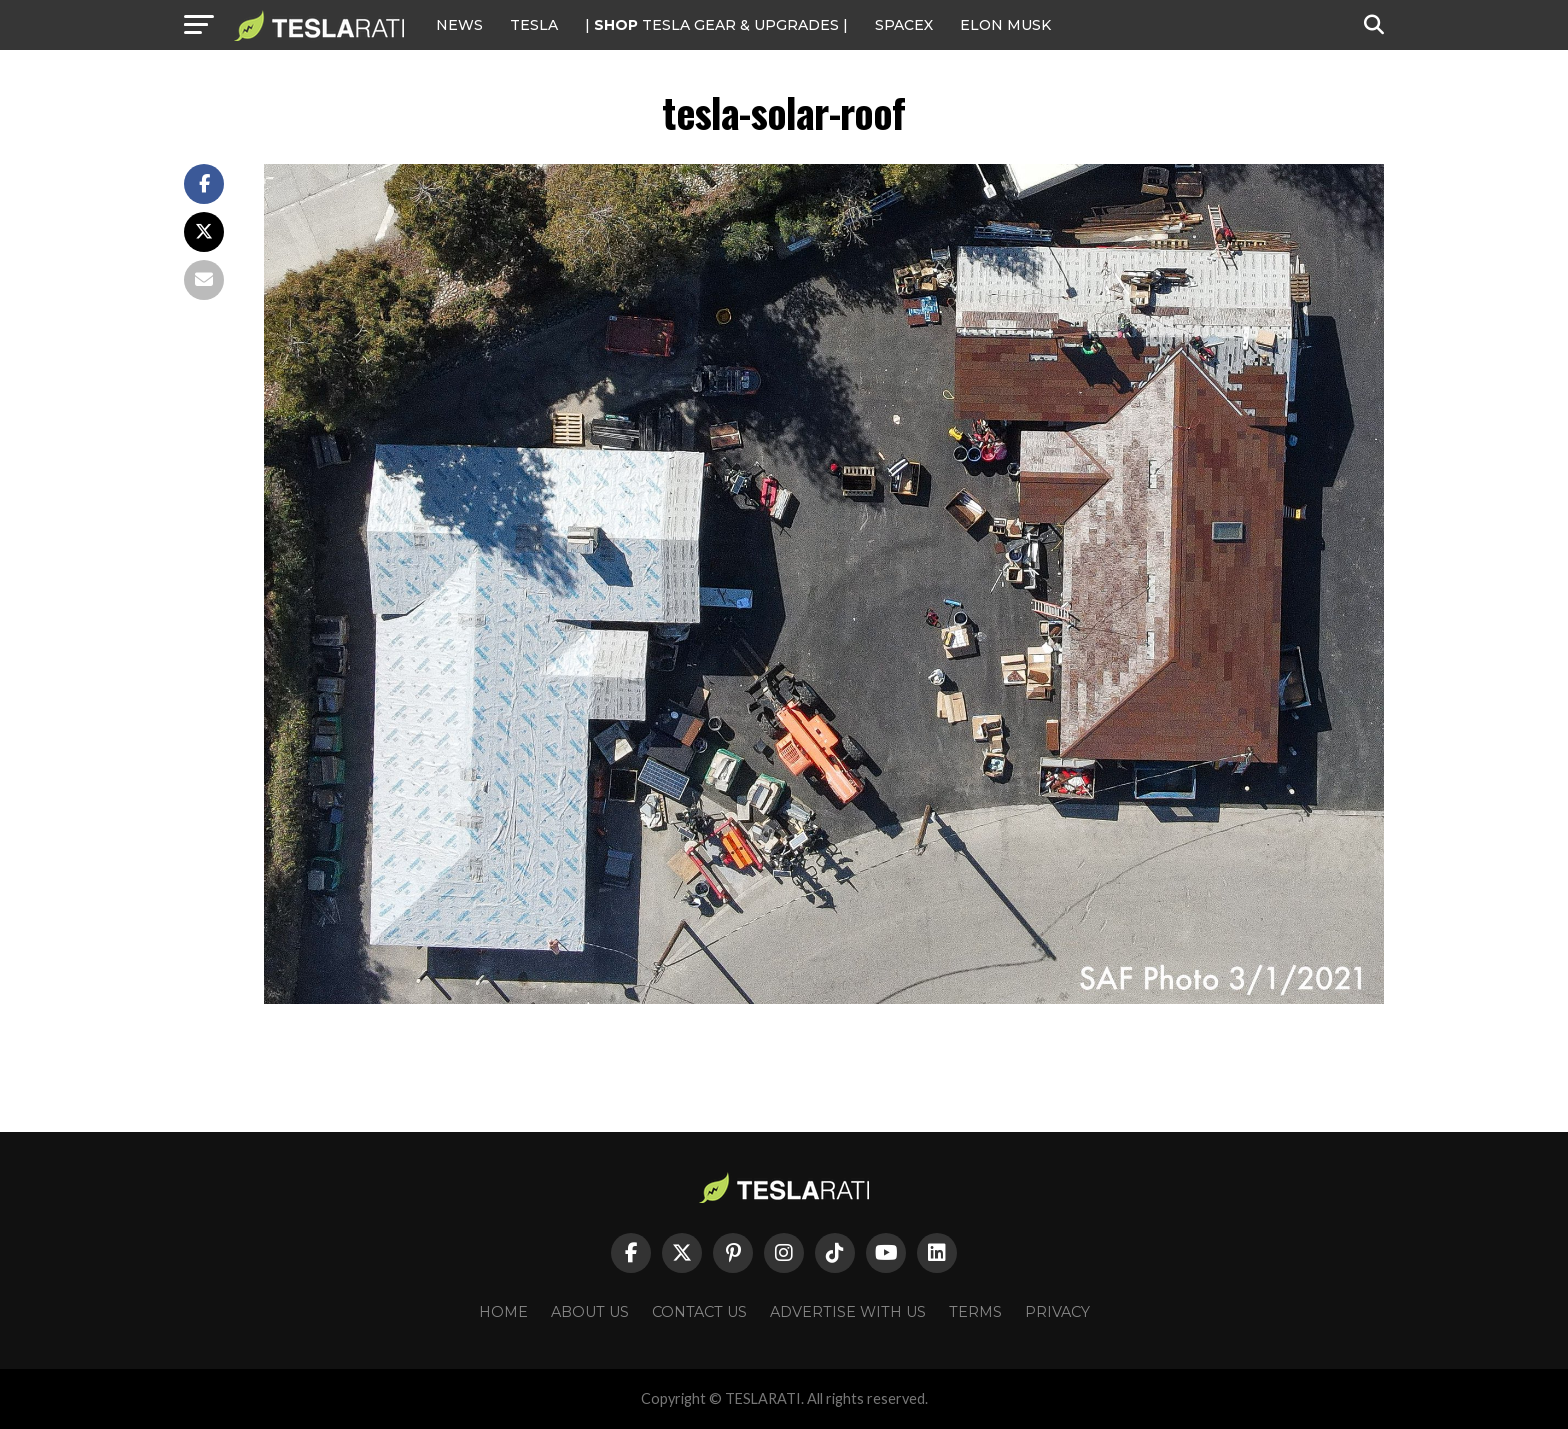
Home (503, 1312)
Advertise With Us (848, 1312)
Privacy (1057, 1312)
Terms (975, 1312)
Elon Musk (1005, 25)
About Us (590, 1312)
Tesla (534, 25)
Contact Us (699, 1312)
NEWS (459, 25)
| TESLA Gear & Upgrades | (716, 25)
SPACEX (904, 25)
